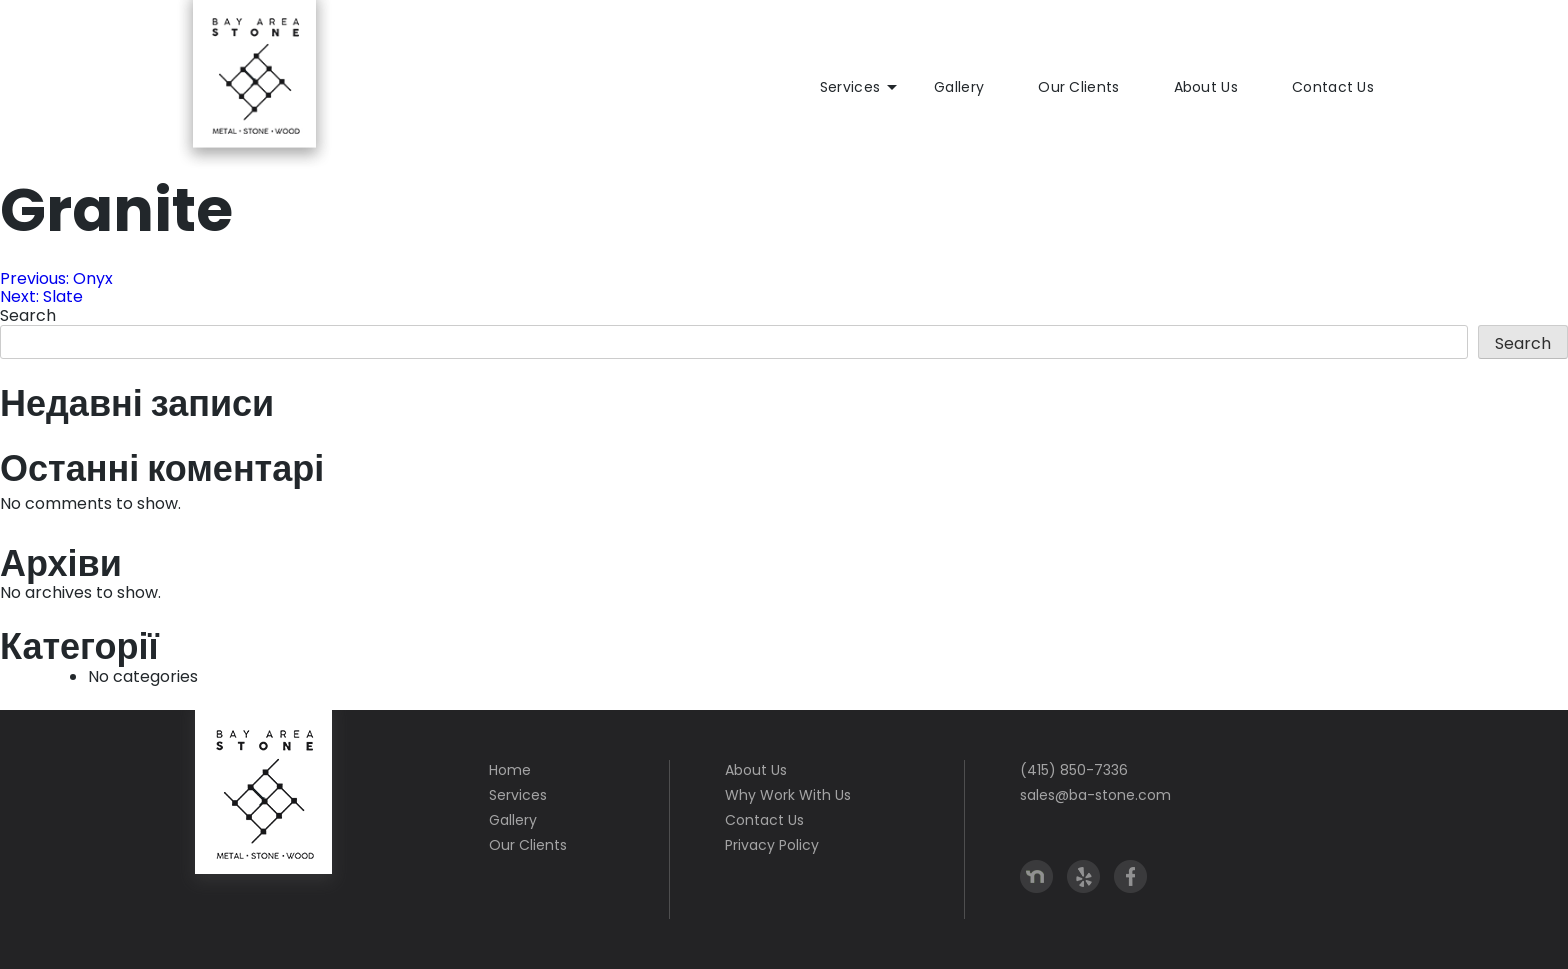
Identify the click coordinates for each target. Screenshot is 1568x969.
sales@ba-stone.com (1095, 795)
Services (850, 87)
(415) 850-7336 (1074, 770)
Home (510, 770)
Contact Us (1333, 87)
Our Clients (1078, 87)
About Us (1206, 87)
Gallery (959, 87)
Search (28, 315)
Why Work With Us (788, 795)
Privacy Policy (772, 845)
